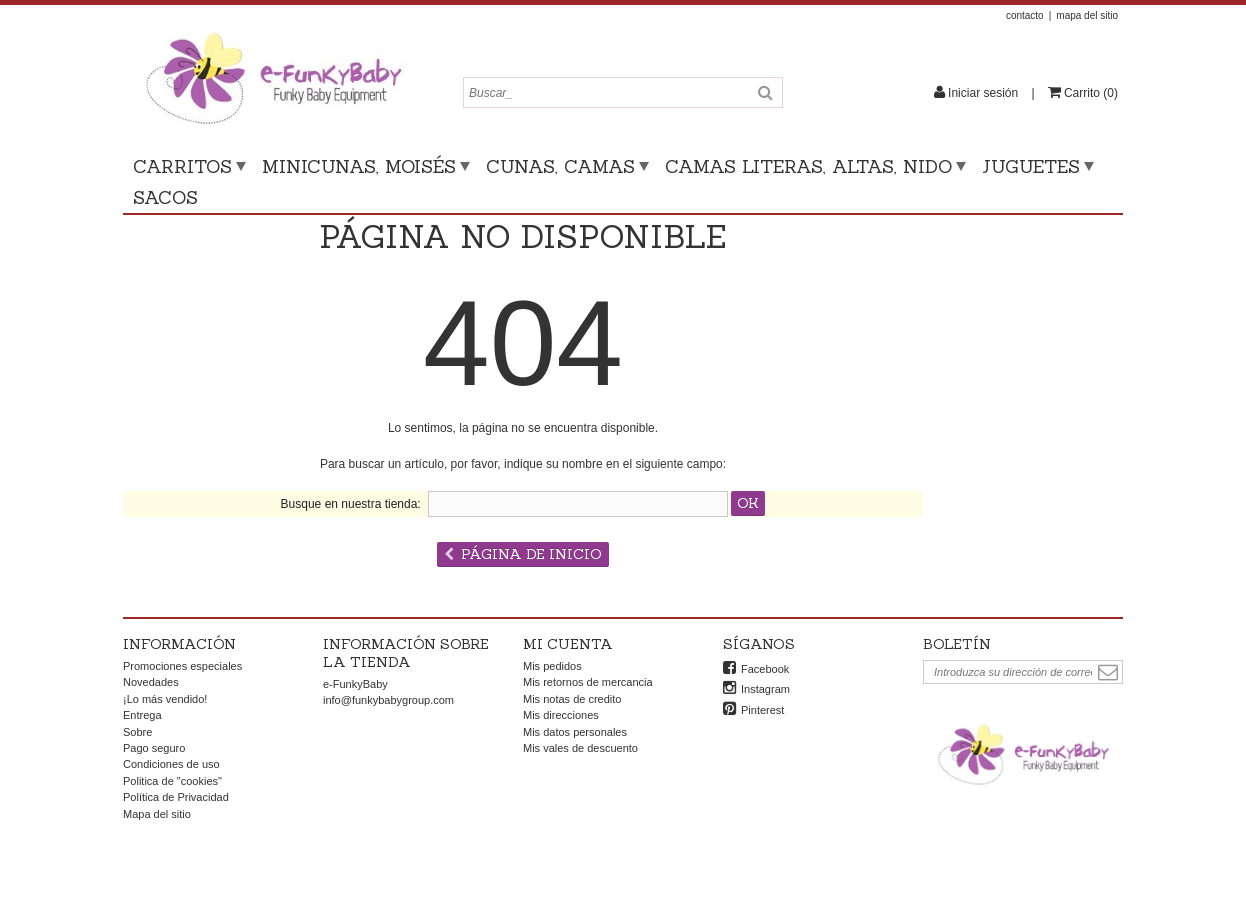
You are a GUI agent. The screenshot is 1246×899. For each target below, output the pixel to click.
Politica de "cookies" (172, 781)
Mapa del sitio (157, 814)
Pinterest (762, 710)
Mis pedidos (552, 666)
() (1089, 93)
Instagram (765, 689)
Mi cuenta (568, 644)
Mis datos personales (575, 732)
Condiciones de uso (171, 764)
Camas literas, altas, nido (808, 166)
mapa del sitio (1087, 15)
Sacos (165, 197)
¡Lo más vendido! (165, 699)
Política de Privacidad (176, 797)
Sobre (137, 732)
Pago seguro (154, 748)
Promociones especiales (182, 666)
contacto (1025, 15)
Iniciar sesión (983, 93)
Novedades (151, 682)
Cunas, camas (560, 166)
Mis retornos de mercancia (588, 682)
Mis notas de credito (572, 699)
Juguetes (1031, 166)
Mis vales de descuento (580, 748)
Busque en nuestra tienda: (351, 504)
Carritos (182, 166)
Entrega (142, 715)
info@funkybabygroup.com (388, 700)
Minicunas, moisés (359, 166)
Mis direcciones (561, 715)
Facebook (765, 669)
